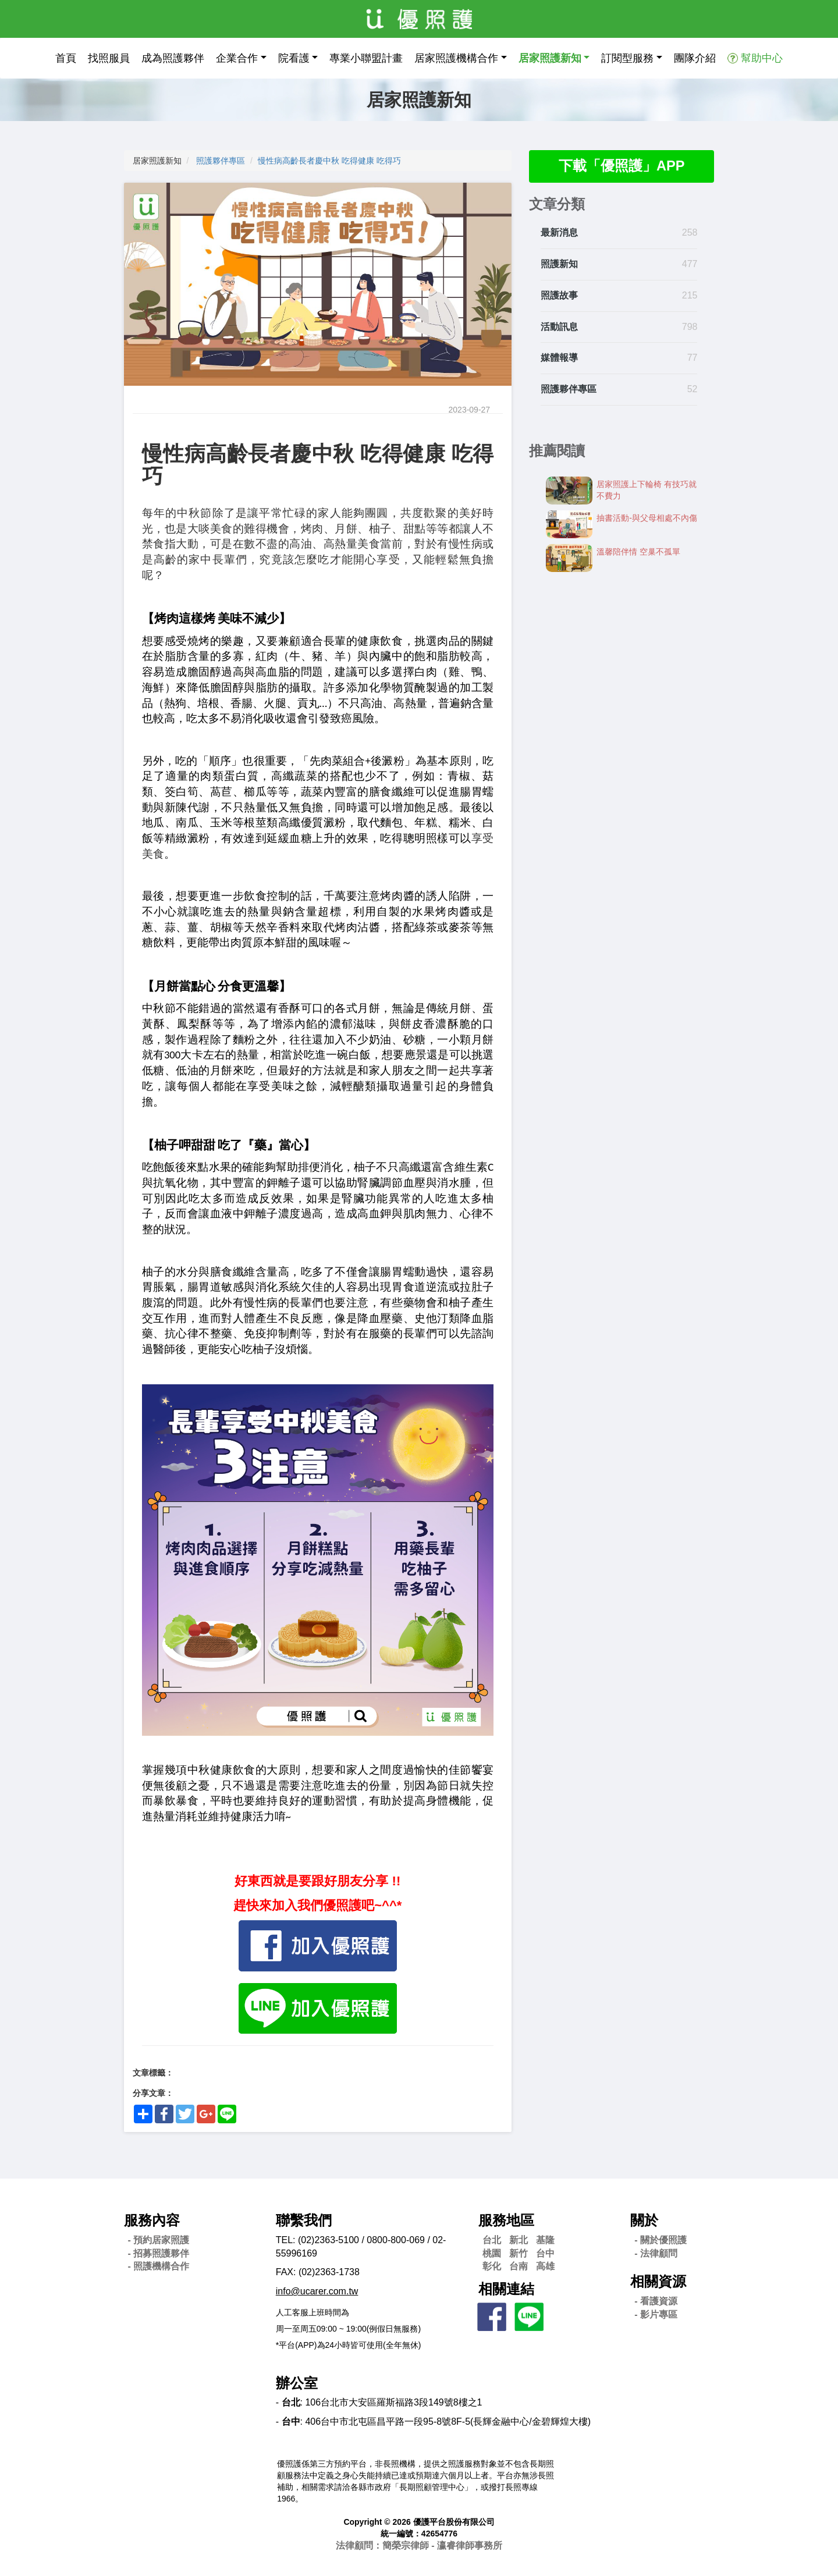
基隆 (545, 2240)
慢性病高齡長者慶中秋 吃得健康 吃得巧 (329, 160)
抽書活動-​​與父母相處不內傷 (646, 518)
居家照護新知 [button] (550, 58)
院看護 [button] (294, 58)
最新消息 (559, 233)
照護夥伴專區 (220, 160)
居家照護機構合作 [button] (456, 58)
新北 (518, 2240)
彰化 (491, 2266)
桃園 (491, 2253)
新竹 (518, 2253)
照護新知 (559, 264)
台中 (545, 2253)
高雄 (545, 2266)
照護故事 (559, 295)
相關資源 (658, 2281)
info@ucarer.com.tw (317, 2291)
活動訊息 (559, 327)
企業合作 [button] (237, 58)
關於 (644, 2220)
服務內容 (152, 2220)
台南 (518, 2266)
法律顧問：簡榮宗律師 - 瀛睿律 (419, 2545)
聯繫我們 (304, 2220)
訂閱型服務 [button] (627, 58)
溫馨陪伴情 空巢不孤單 (638, 551)
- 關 (660, 2240)
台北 (491, 2240)
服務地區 (506, 2220)
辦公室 (297, 2383)
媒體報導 (559, 358)
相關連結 (506, 2289)
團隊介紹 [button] (695, 58)
